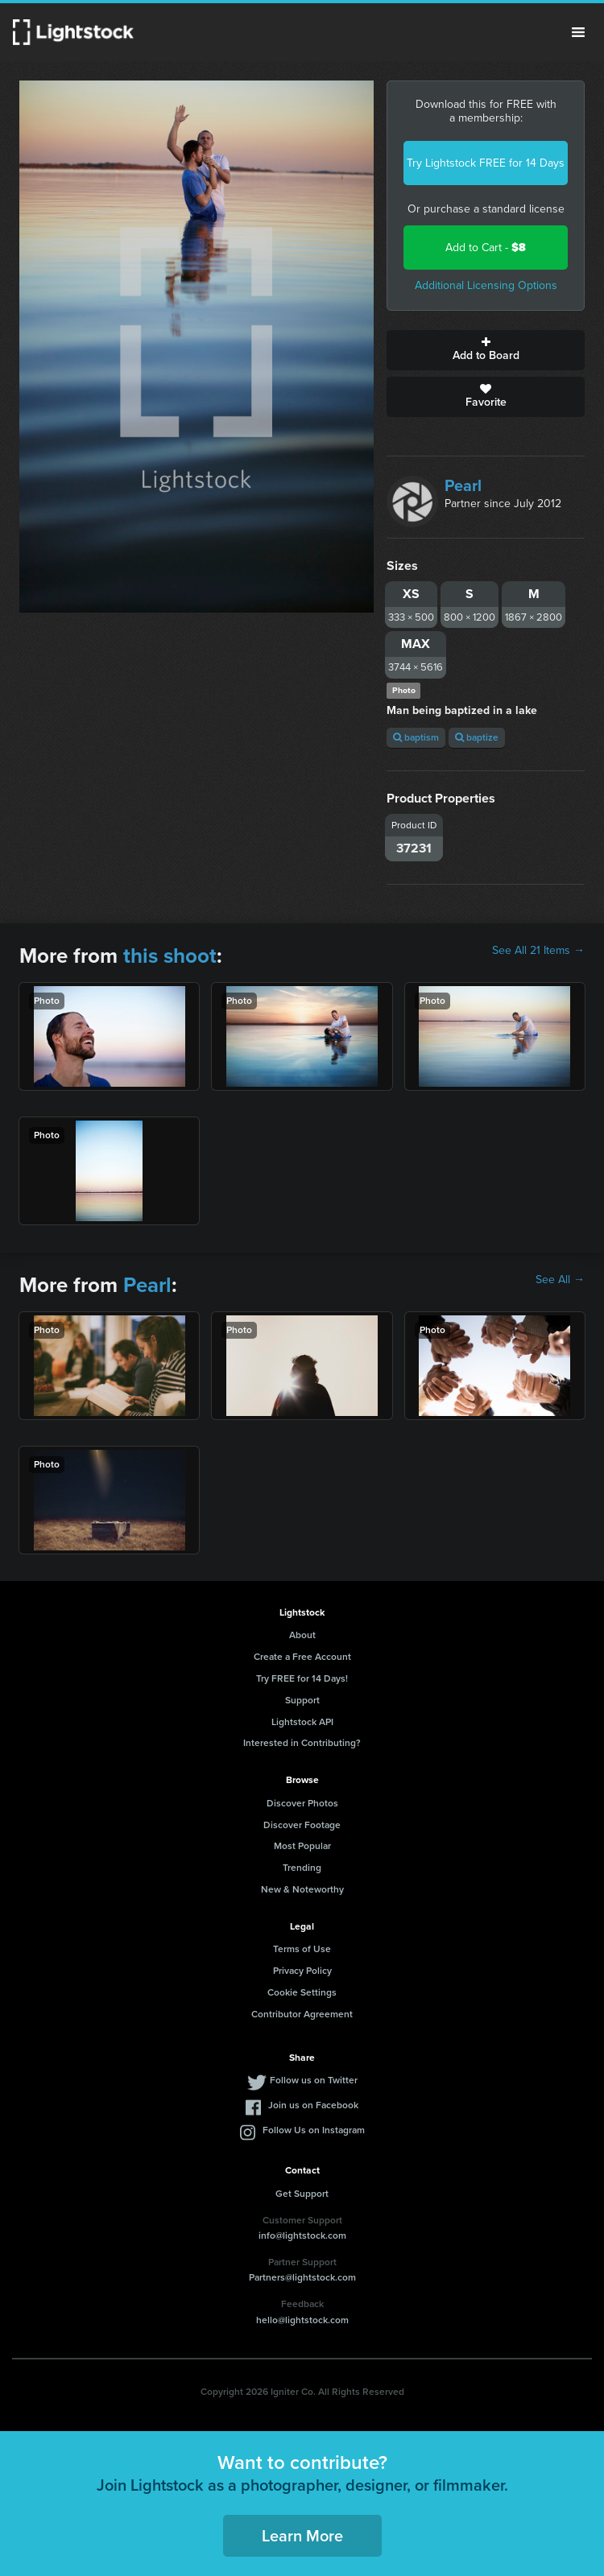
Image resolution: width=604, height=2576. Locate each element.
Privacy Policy (302, 1970)
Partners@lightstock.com (302, 2277)
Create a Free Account (302, 1656)
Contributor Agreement (302, 2014)
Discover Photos (302, 1803)
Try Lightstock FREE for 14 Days (486, 163)
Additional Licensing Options (486, 285)
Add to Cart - (485, 247)
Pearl (463, 485)
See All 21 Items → (538, 951)
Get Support (302, 2193)
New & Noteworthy (302, 1889)
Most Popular (302, 1846)
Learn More (302, 2536)
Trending (302, 1867)
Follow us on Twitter (314, 2080)
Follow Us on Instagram (314, 2130)
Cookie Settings (302, 1992)
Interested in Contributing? (302, 1743)
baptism (416, 737)
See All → (560, 1280)
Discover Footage (302, 1825)
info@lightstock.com (302, 2235)
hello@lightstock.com (302, 2320)
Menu (578, 32)
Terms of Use (302, 1949)
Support (302, 1700)
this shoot (170, 955)
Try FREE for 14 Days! (302, 1678)
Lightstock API (302, 1722)
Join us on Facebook (313, 2105)
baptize (477, 737)
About (302, 1635)
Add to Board (485, 350)
